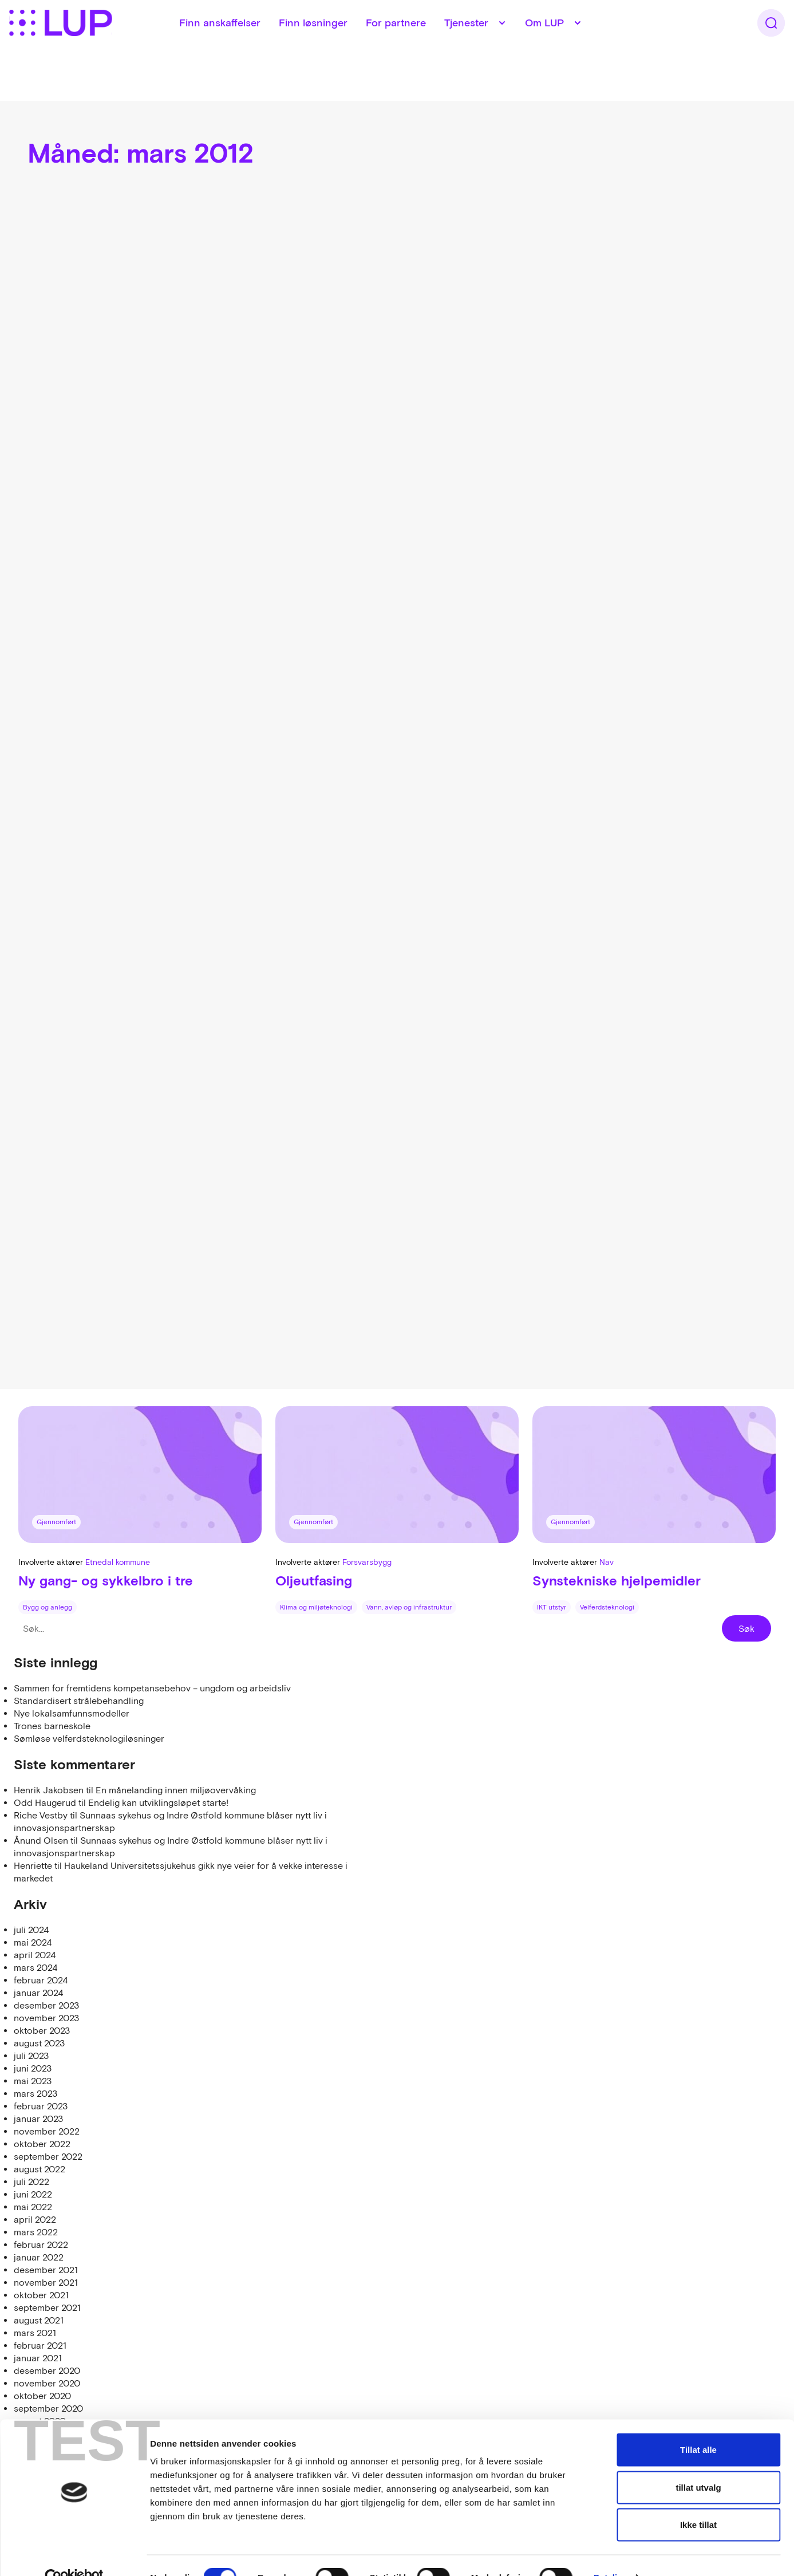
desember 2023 (46, 2005)
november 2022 (47, 2131)
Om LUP (564, 46)
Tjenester (486, 46)
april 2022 (35, 2219)
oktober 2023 (42, 2030)
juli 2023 (31, 2055)
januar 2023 (38, 2118)
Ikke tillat (698, 2501)
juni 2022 (33, 2194)
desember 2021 (46, 2270)
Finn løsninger (333, 46)
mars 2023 (35, 2093)
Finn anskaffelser (240, 46)
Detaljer (610, 2553)
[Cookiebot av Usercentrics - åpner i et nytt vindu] (74, 2553)
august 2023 (39, 2043)
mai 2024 (33, 1942)
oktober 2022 (42, 2144)
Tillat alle (698, 2426)
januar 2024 (38, 1992)
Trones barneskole (52, 1726)
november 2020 (47, 2383)
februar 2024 (41, 1980)
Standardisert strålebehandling (79, 1700)
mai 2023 (33, 2081)
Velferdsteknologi (607, 1607)
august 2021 (39, 2320)
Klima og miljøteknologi (316, 1607)
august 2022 (39, 2169)
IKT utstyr (551, 1607)
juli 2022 (31, 2181)
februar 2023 (41, 2106)
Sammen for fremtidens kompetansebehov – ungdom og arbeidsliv (152, 1688)
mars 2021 (35, 2333)
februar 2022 (41, 2244)
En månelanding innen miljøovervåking (176, 1790)
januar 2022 (39, 2257)
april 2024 (35, 1955)
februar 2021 (40, 2345)
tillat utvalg (698, 2463)
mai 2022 (33, 2207)
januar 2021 (38, 2358)
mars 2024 (35, 1967)
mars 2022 (36, 2232)
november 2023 (46, 2018)
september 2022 (48, 2156)
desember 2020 (47, 2370)
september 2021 (47, 2307)
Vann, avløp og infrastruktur (409, 1607)
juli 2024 (31, 1929)
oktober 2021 (41, 2295)
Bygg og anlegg (47, 1607)
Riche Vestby (41, 1815)
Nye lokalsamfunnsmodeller (71, 1713)
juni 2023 (33, 2068)
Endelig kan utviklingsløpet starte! (158, 1802)
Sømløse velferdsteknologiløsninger (89, 1738)
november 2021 (46, 2282)
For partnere (416, 46)
